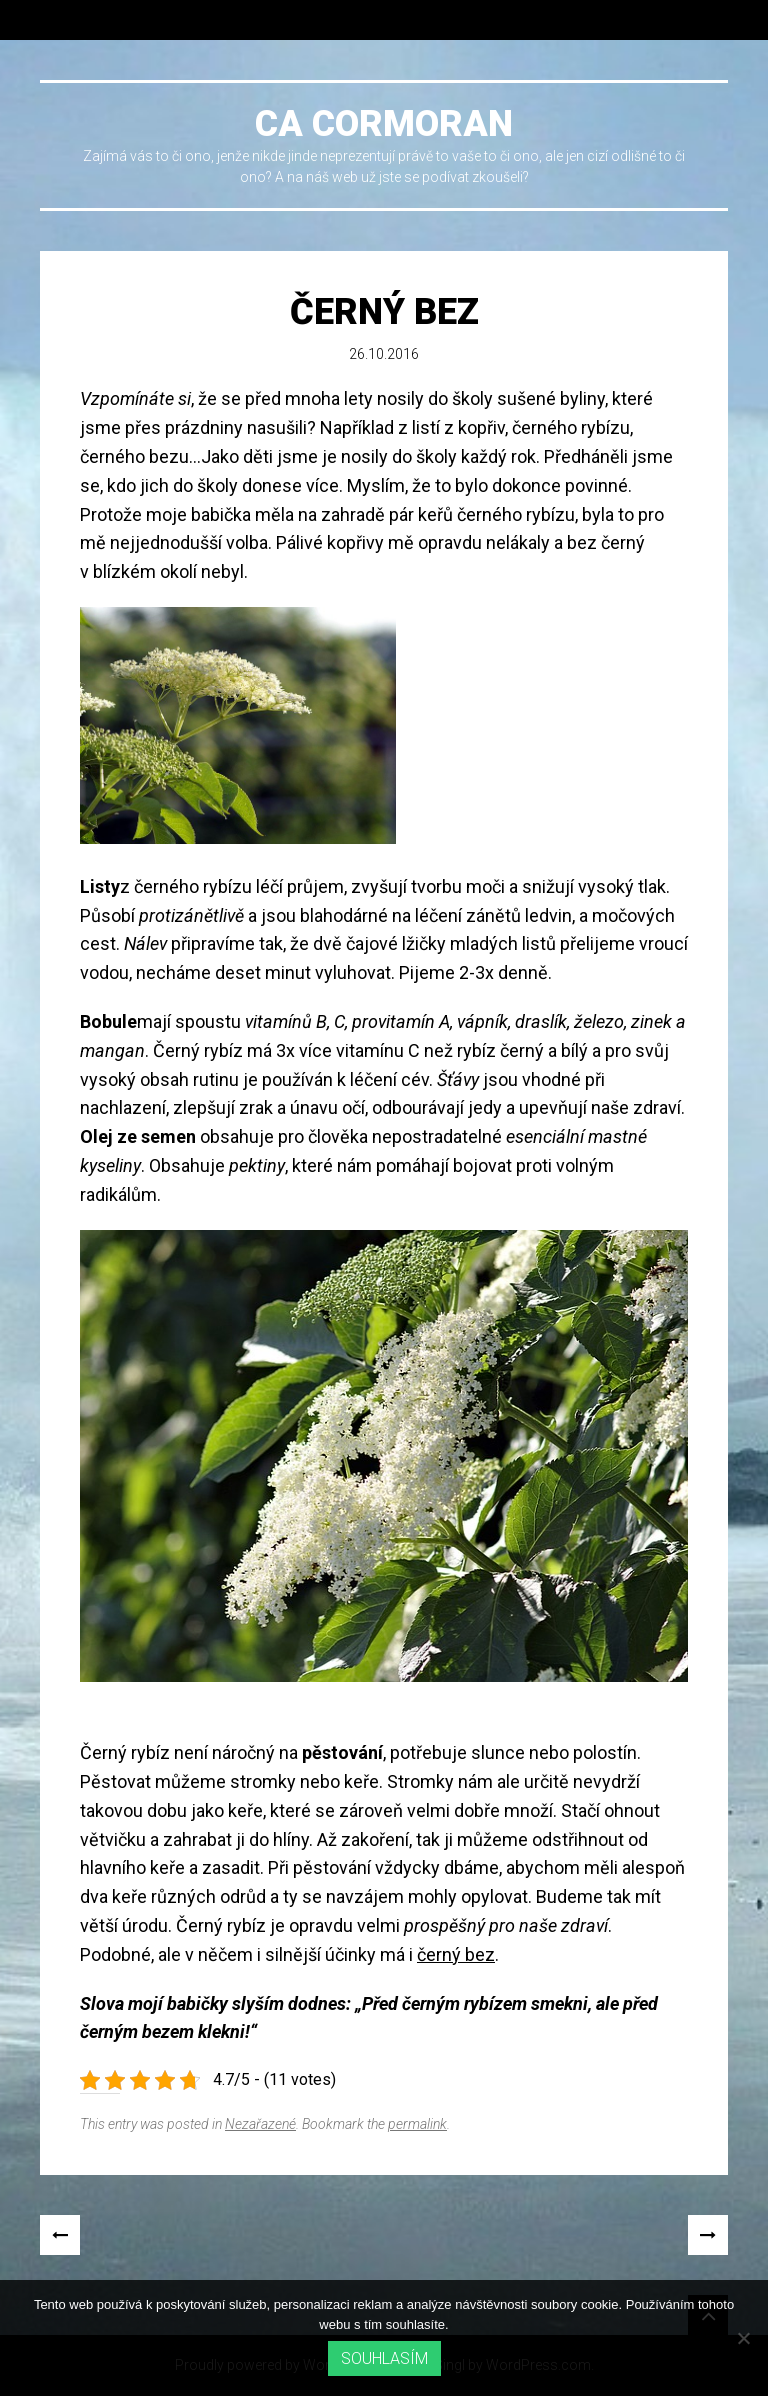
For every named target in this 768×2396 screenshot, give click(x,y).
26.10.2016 (384, 354)
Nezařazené (260, 2124)
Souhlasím (384, 2358)
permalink (417, 2124)
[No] (743, 2338)
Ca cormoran (384, 124)
